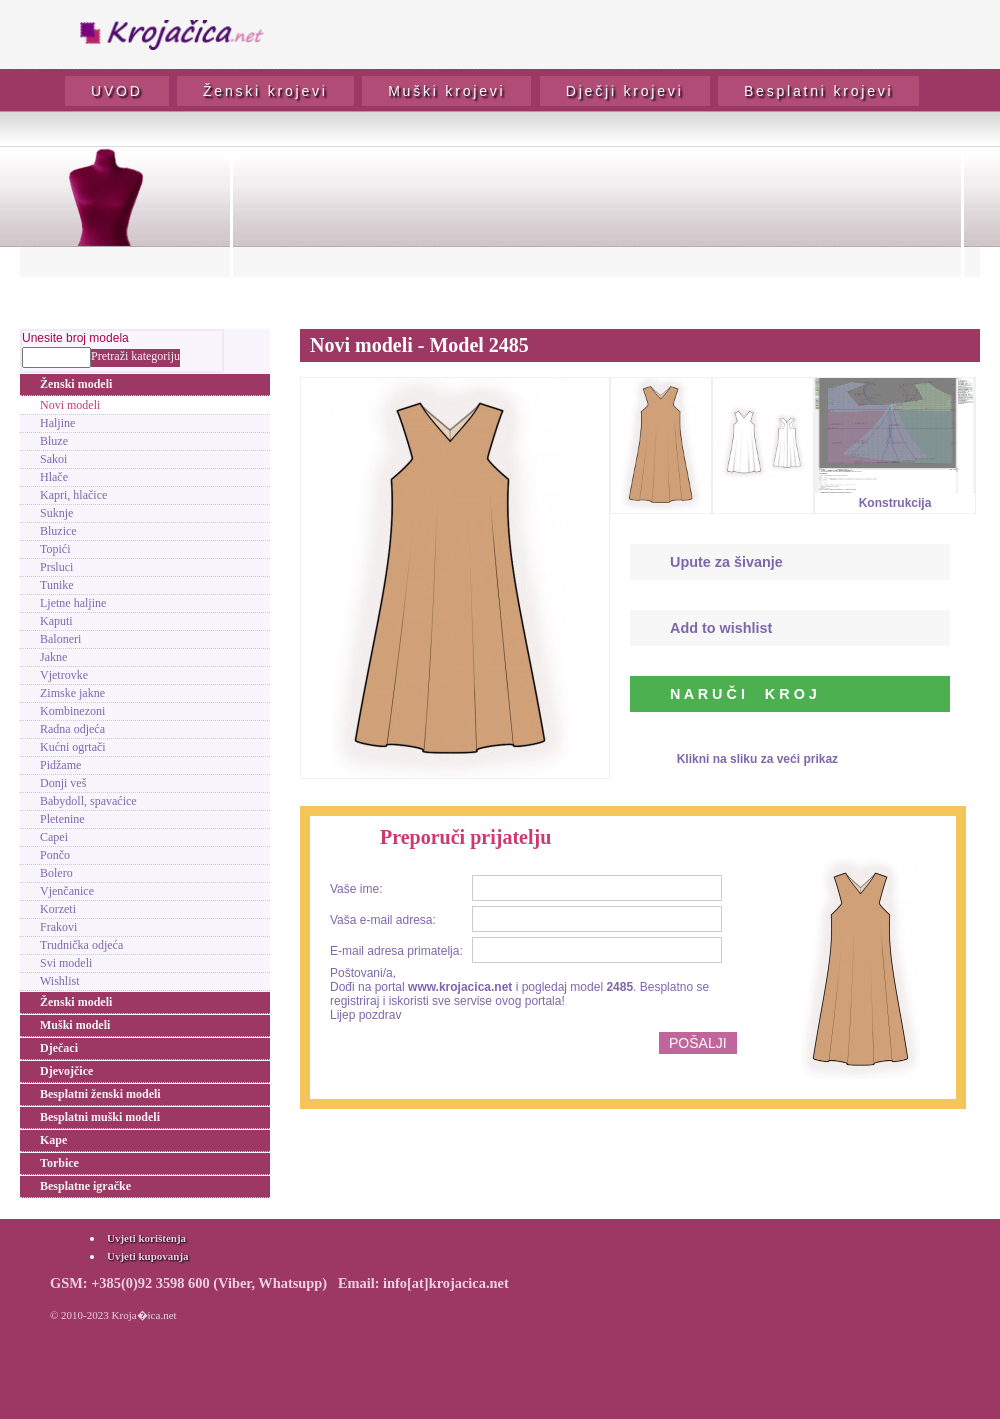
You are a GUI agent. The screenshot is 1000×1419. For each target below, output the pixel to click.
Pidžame (60, 765)
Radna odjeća (72, 729)
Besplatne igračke (85, 1186)
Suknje (56, 513)
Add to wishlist (721, 628)
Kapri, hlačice (73, 495)
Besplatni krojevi (819, 91)
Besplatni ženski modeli (100, 1094)
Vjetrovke (64, 675)
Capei (54, 837)
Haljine (57, 423)
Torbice (59, 1163)
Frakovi (58, 927)
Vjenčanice (67, 891)
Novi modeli (70, 405)
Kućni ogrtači (73, 747)
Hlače (54, 477)
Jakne (53, 657)
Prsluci (56, 567)
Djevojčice (66, 1071)
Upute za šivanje (726, 562)
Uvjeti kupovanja (148, 1256)
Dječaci (59, 1048)
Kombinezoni (72, 711)
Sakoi (53, 459)
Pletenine (62, 819)
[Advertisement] (597, 226)
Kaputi (56, 621)
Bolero (56, 873)
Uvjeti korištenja (146, 1238)
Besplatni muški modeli (100, 1117)
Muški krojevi (446, 91)
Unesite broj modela (75, 338)
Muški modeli (75, 1025)
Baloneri (60, 639)
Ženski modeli (76, 384)
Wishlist (60, 981)
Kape (53, 1140)
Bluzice (58, 531)
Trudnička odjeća (81, 945)
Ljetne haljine (73, 603)
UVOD (117, 91)
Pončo (55, 855)
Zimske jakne (72, 693)
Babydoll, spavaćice (88, 801)
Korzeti (58, 909)
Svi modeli (66, 963)
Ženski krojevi (265, 91)
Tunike (57, 585)
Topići (55, 549)
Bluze (54, 441)
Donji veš (63, 783)
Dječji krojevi (625, 91)
